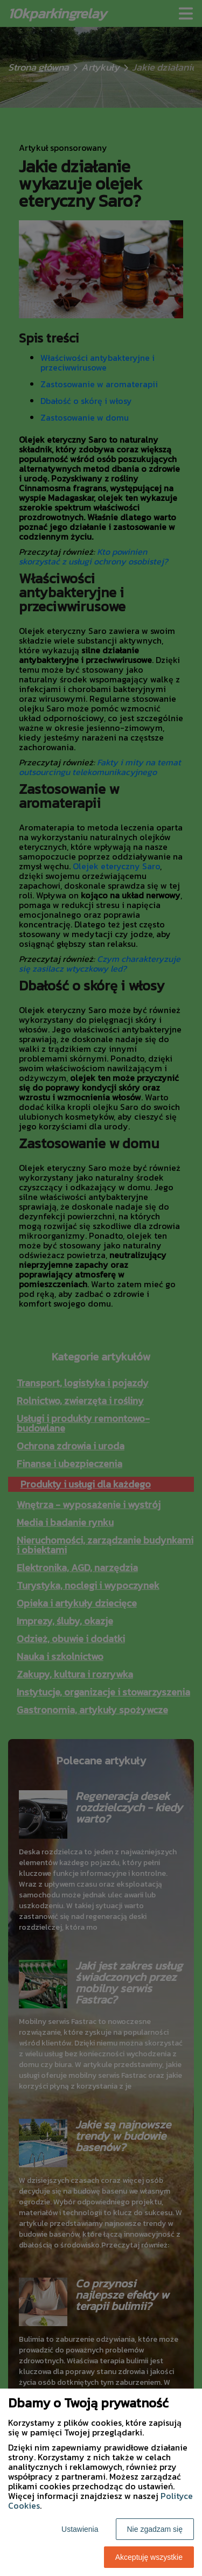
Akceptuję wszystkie (149, 2557)
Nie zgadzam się (155, 2529)
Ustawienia (79, 2529)
